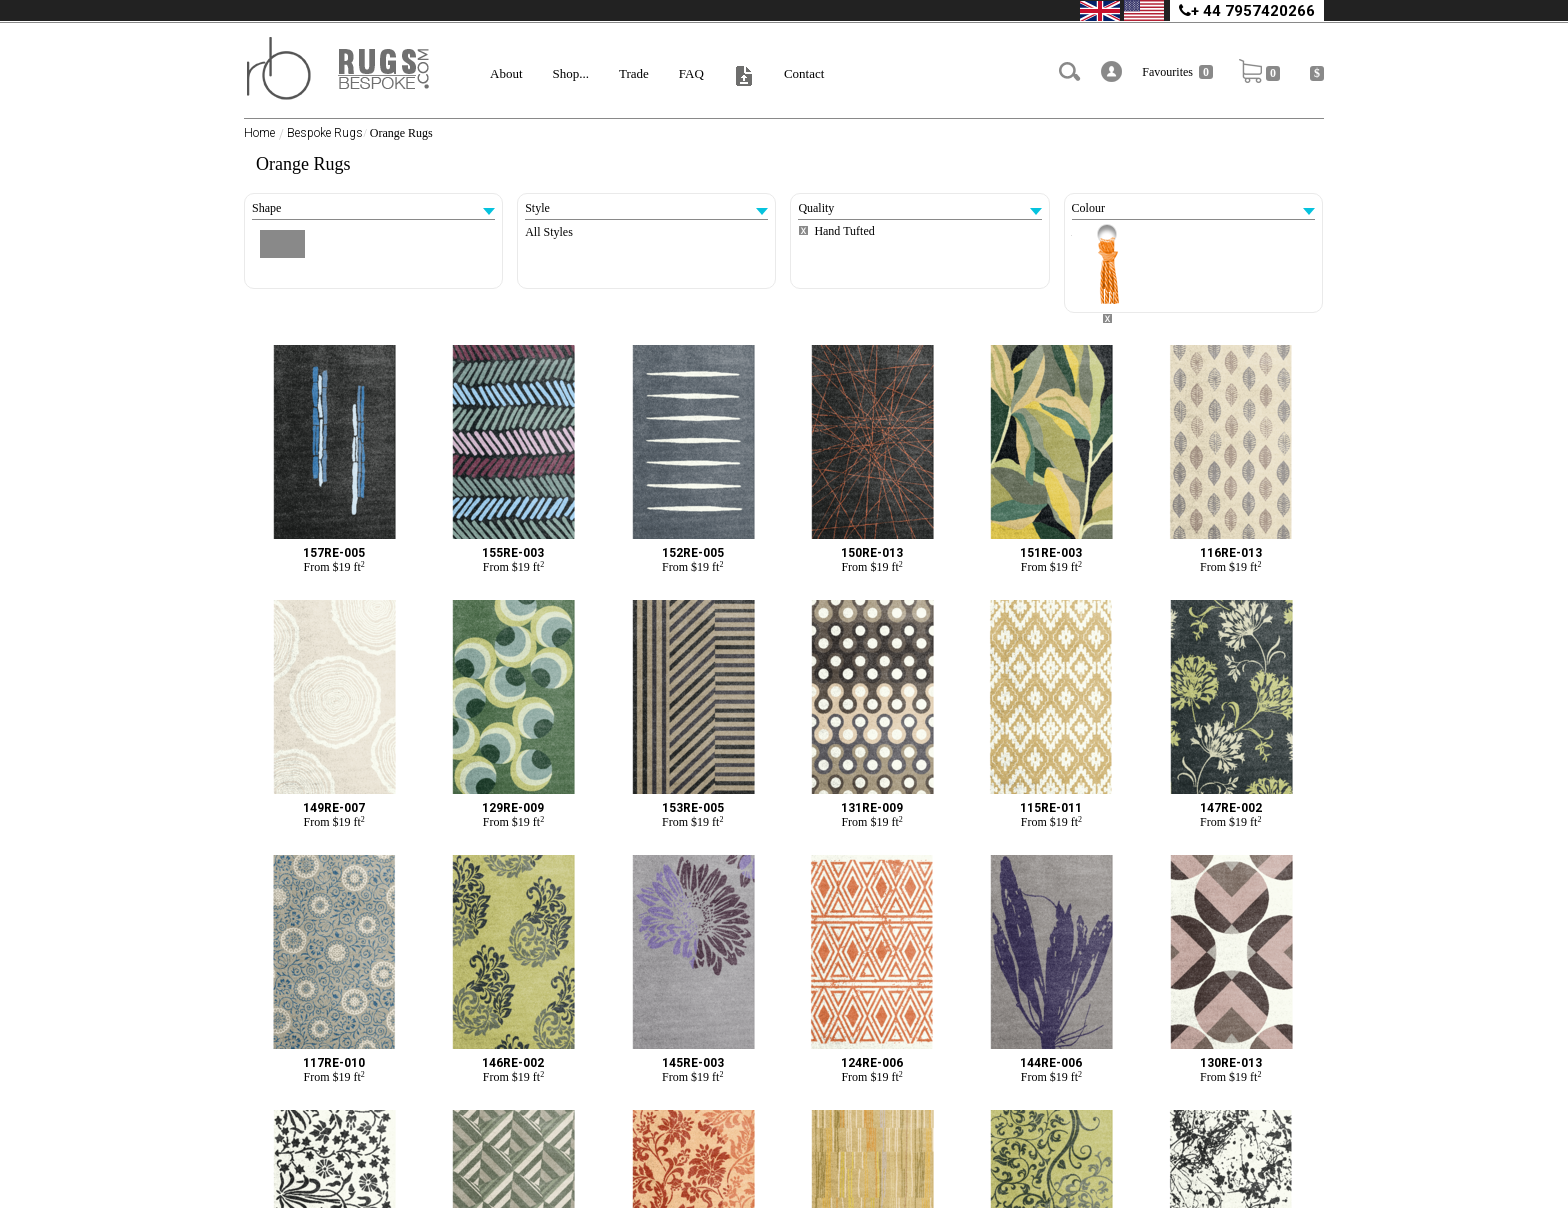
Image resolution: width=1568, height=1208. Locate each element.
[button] (1111, 71)
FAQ (691, 73)
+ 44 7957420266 (1247, 11)
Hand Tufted (844, 231)
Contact (804, 73)
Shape (373, 208)
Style (646, 208)
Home (259, 133)
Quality (919, 208)
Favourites (1177, 72)
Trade (634, 73)
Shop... (571, 73)
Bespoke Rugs (325, 133)
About (506, 73)
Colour (1193, 208)
